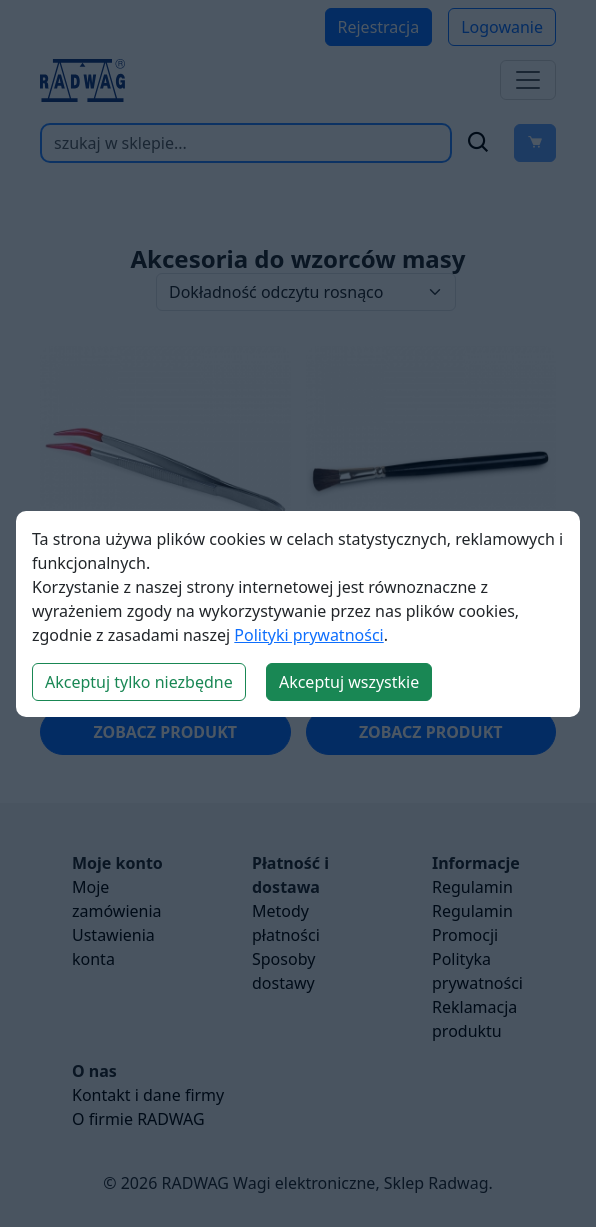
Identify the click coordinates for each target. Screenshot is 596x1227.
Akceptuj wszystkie (349, 682)
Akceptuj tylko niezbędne (139, 682)
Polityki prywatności (308, 635)
